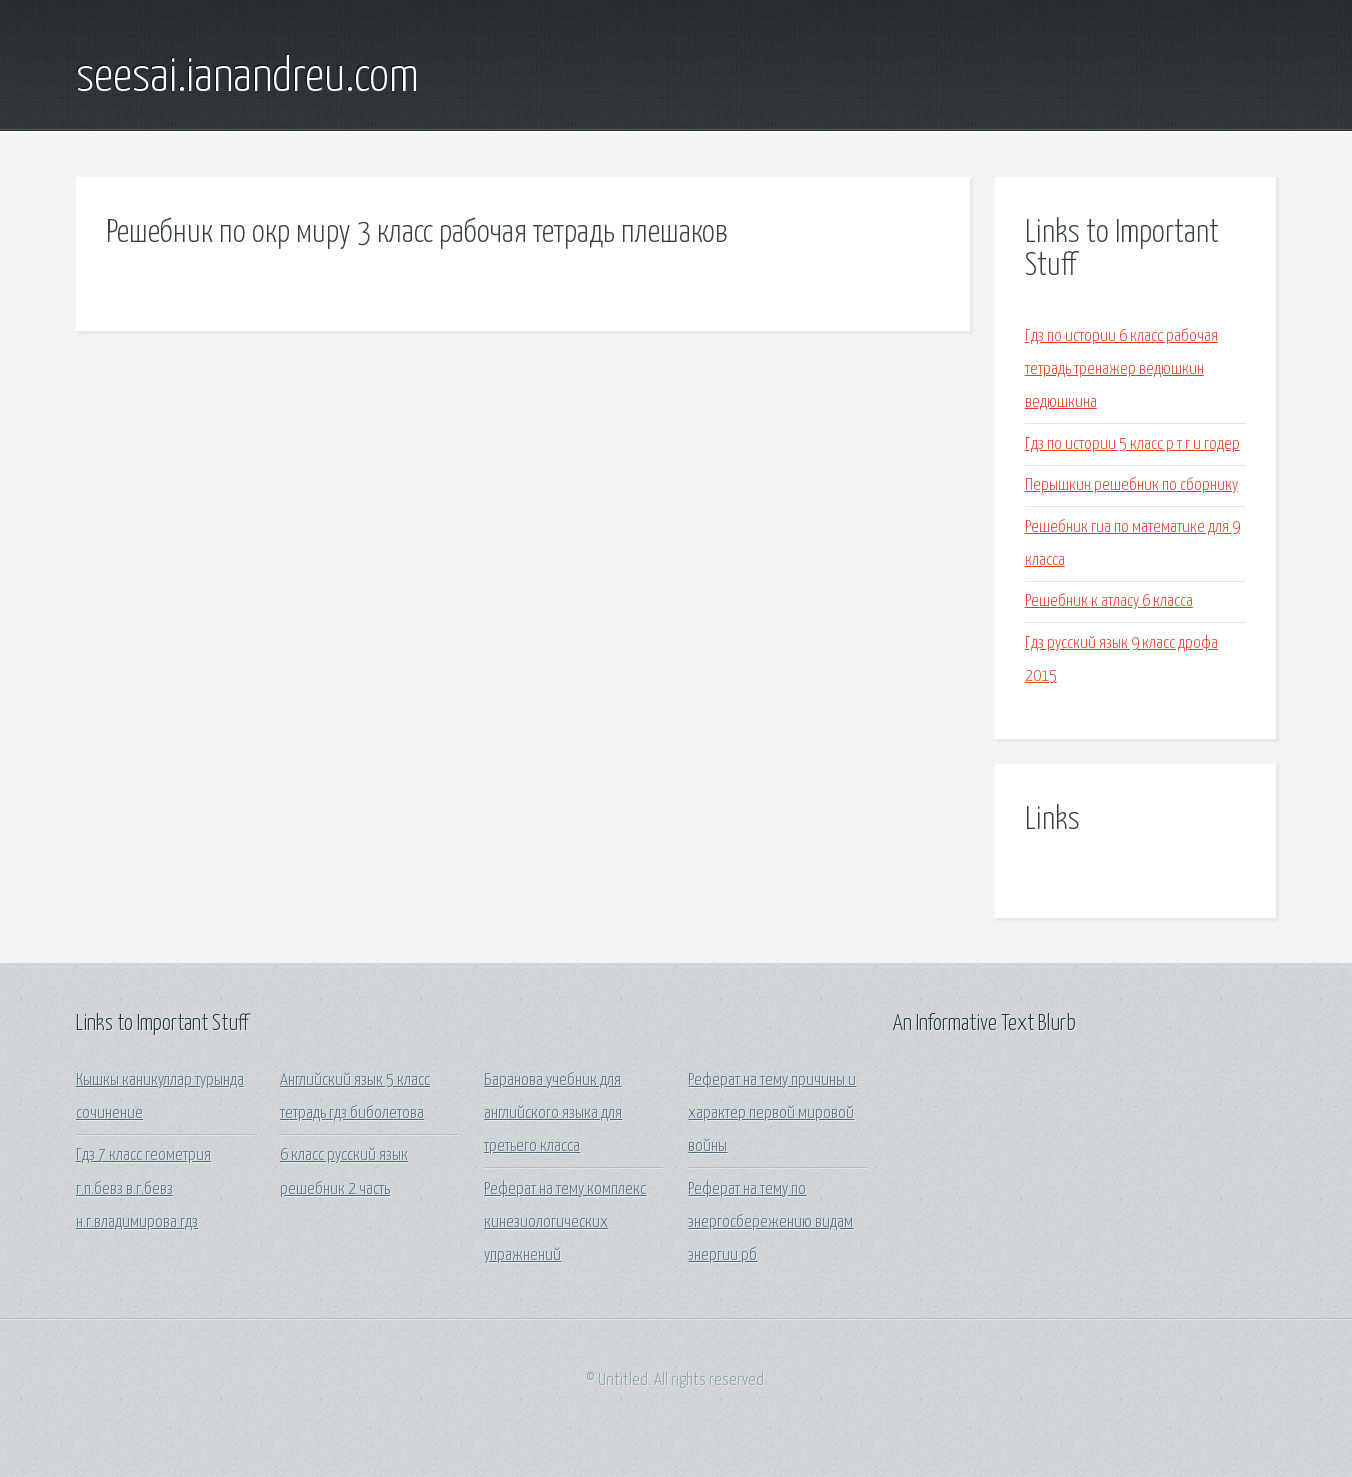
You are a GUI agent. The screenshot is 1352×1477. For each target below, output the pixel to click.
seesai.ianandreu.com (247, 78)
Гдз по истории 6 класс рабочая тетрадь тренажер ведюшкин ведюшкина (1121, 370)
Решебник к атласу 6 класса (1109, 601)
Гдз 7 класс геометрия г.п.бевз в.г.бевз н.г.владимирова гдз (143, 1189)
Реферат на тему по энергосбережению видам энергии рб (770, 1223)
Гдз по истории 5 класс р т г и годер (1132, 444)
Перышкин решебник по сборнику (1131, 485)
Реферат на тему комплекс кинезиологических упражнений (565, 1223)
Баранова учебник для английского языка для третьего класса (553, 1114)
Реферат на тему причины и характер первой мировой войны (772, 1114)
